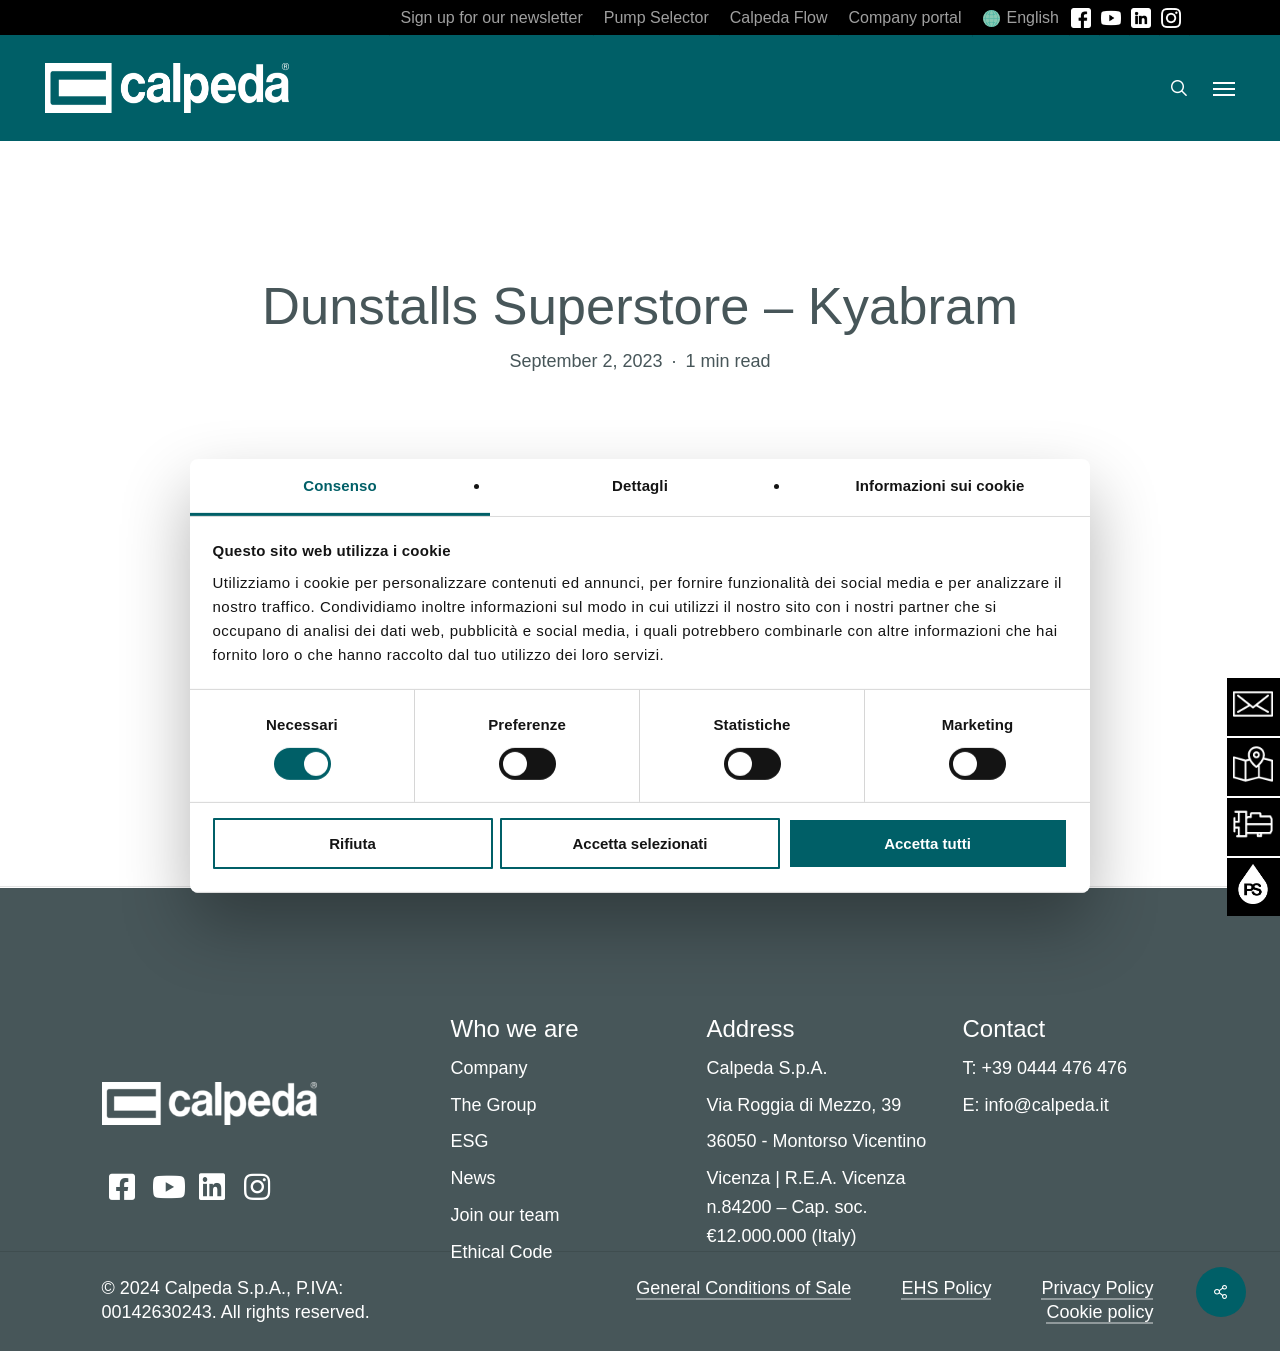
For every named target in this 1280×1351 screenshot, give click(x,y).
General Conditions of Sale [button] (743, 1288)
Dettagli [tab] (640, 484)
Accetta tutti (927, 843)
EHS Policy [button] (946, 1288)
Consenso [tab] (339, 484)
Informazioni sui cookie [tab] (940, 484)
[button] (1224, 88)
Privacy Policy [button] (1097, 1288)
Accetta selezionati (639, 843)
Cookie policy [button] (1099, 1312)
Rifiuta (352, 843)
